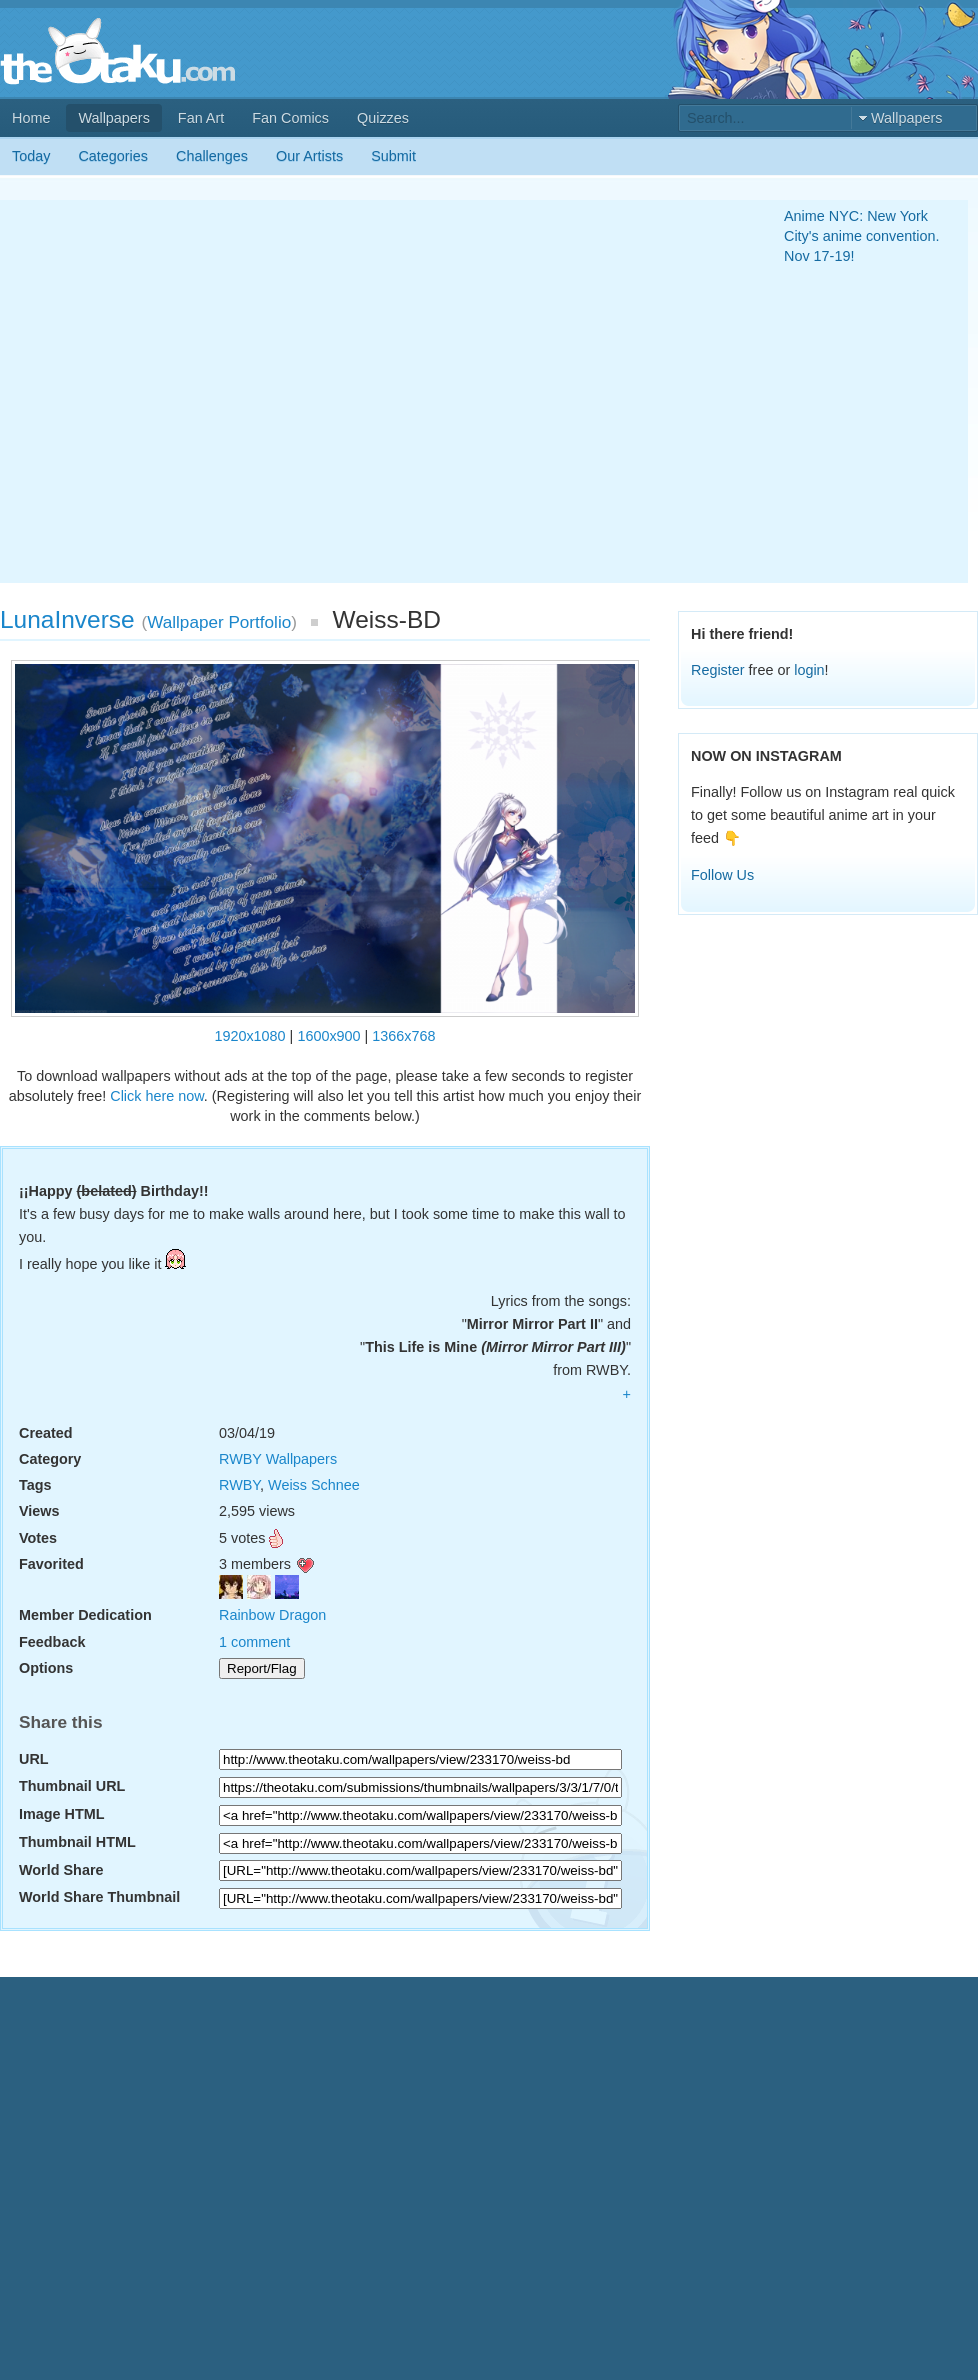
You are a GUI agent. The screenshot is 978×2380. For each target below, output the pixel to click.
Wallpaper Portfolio (219, 622)
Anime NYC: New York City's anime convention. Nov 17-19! (862, 236)
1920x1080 (249, 1036)
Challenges (212, 156)
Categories (113, 156)
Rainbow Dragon (272, 1615)
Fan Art (201, 118)
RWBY (239, 1485)
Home (31, 118)
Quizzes (383, 118)
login (809, 670)
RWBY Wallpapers (278, 1459)
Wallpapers (113, 118)
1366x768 (403, 1036)
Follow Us (722, 875)
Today (31, 156)
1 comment (254, 1642)
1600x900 (328, 1036)
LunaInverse (67, 619)
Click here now (157, 1096)
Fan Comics (290, 118)
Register (718, 670)
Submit (393, 156)
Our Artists (309, 156)
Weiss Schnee (314, 1485)
